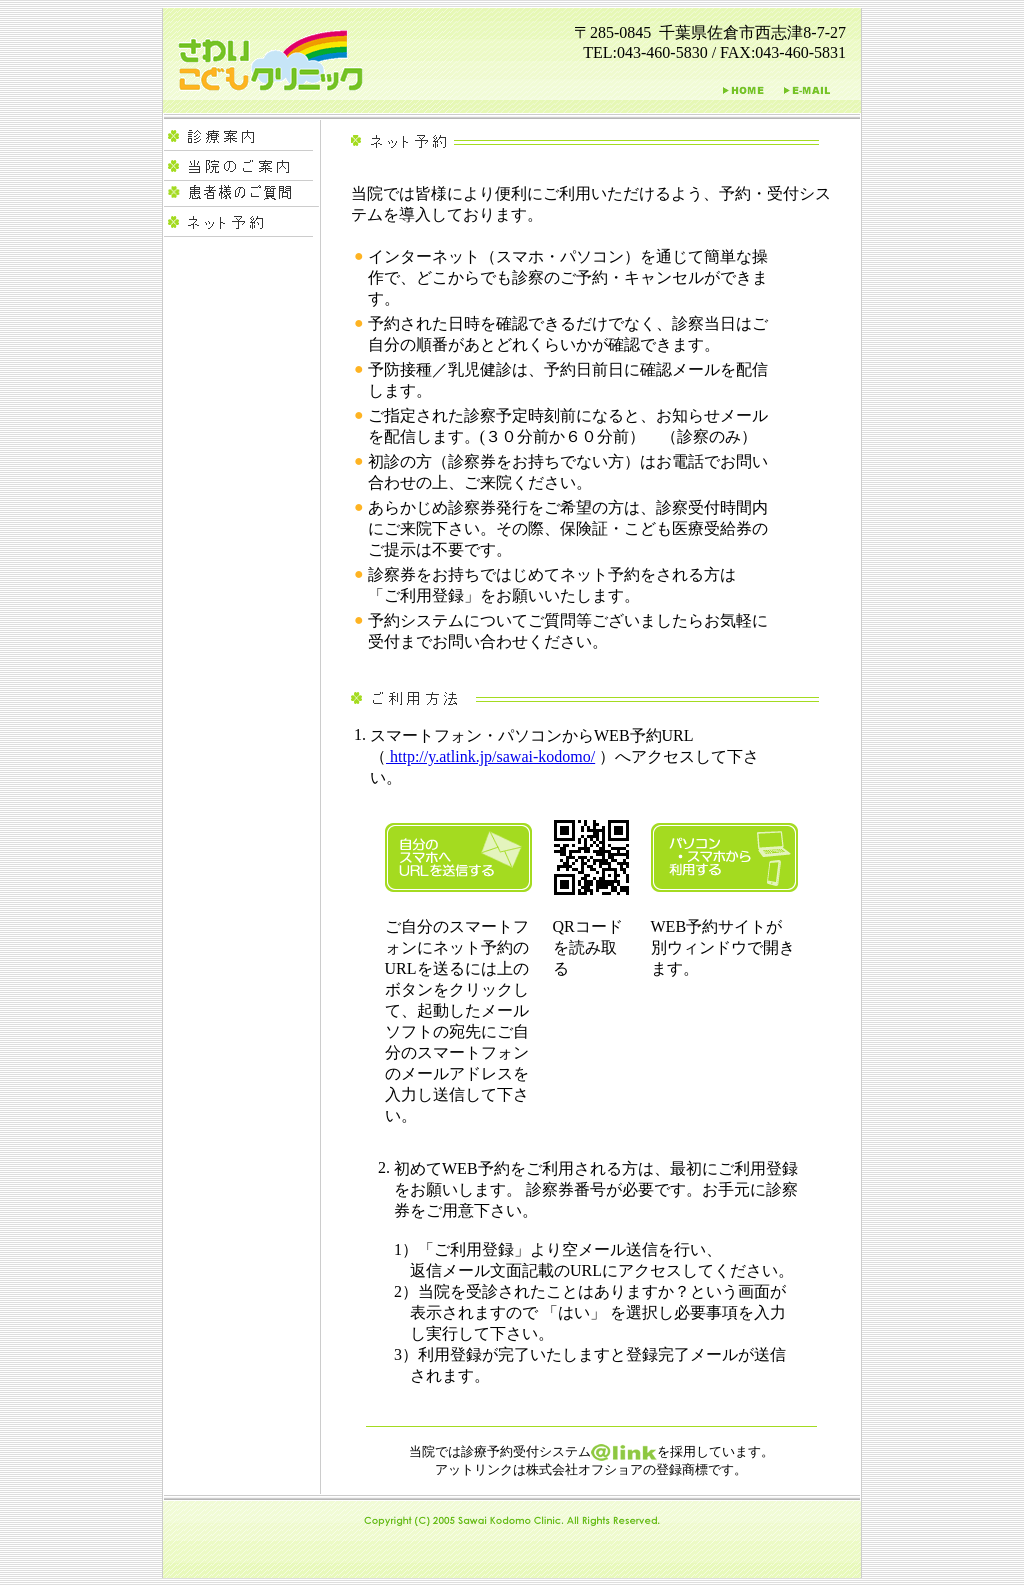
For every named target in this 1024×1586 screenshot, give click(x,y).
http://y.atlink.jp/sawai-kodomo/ (490, 756)
